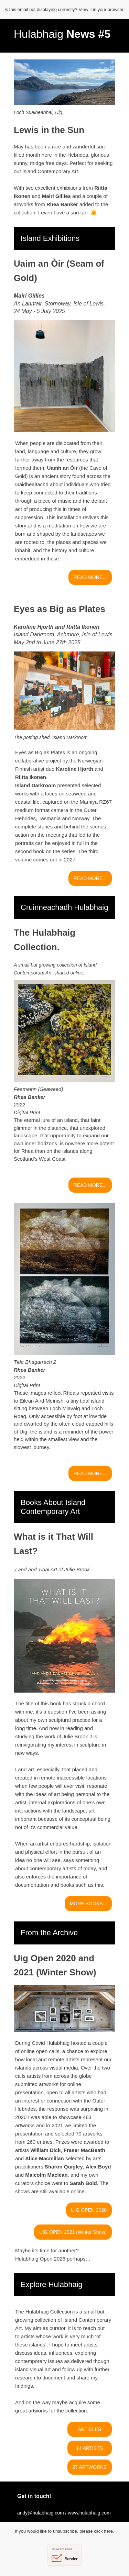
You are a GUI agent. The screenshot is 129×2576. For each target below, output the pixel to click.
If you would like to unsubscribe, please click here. (64, 2531)
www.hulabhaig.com (89, 2513)
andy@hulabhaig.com (40, 2513)
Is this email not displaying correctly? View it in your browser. (64, 9)
